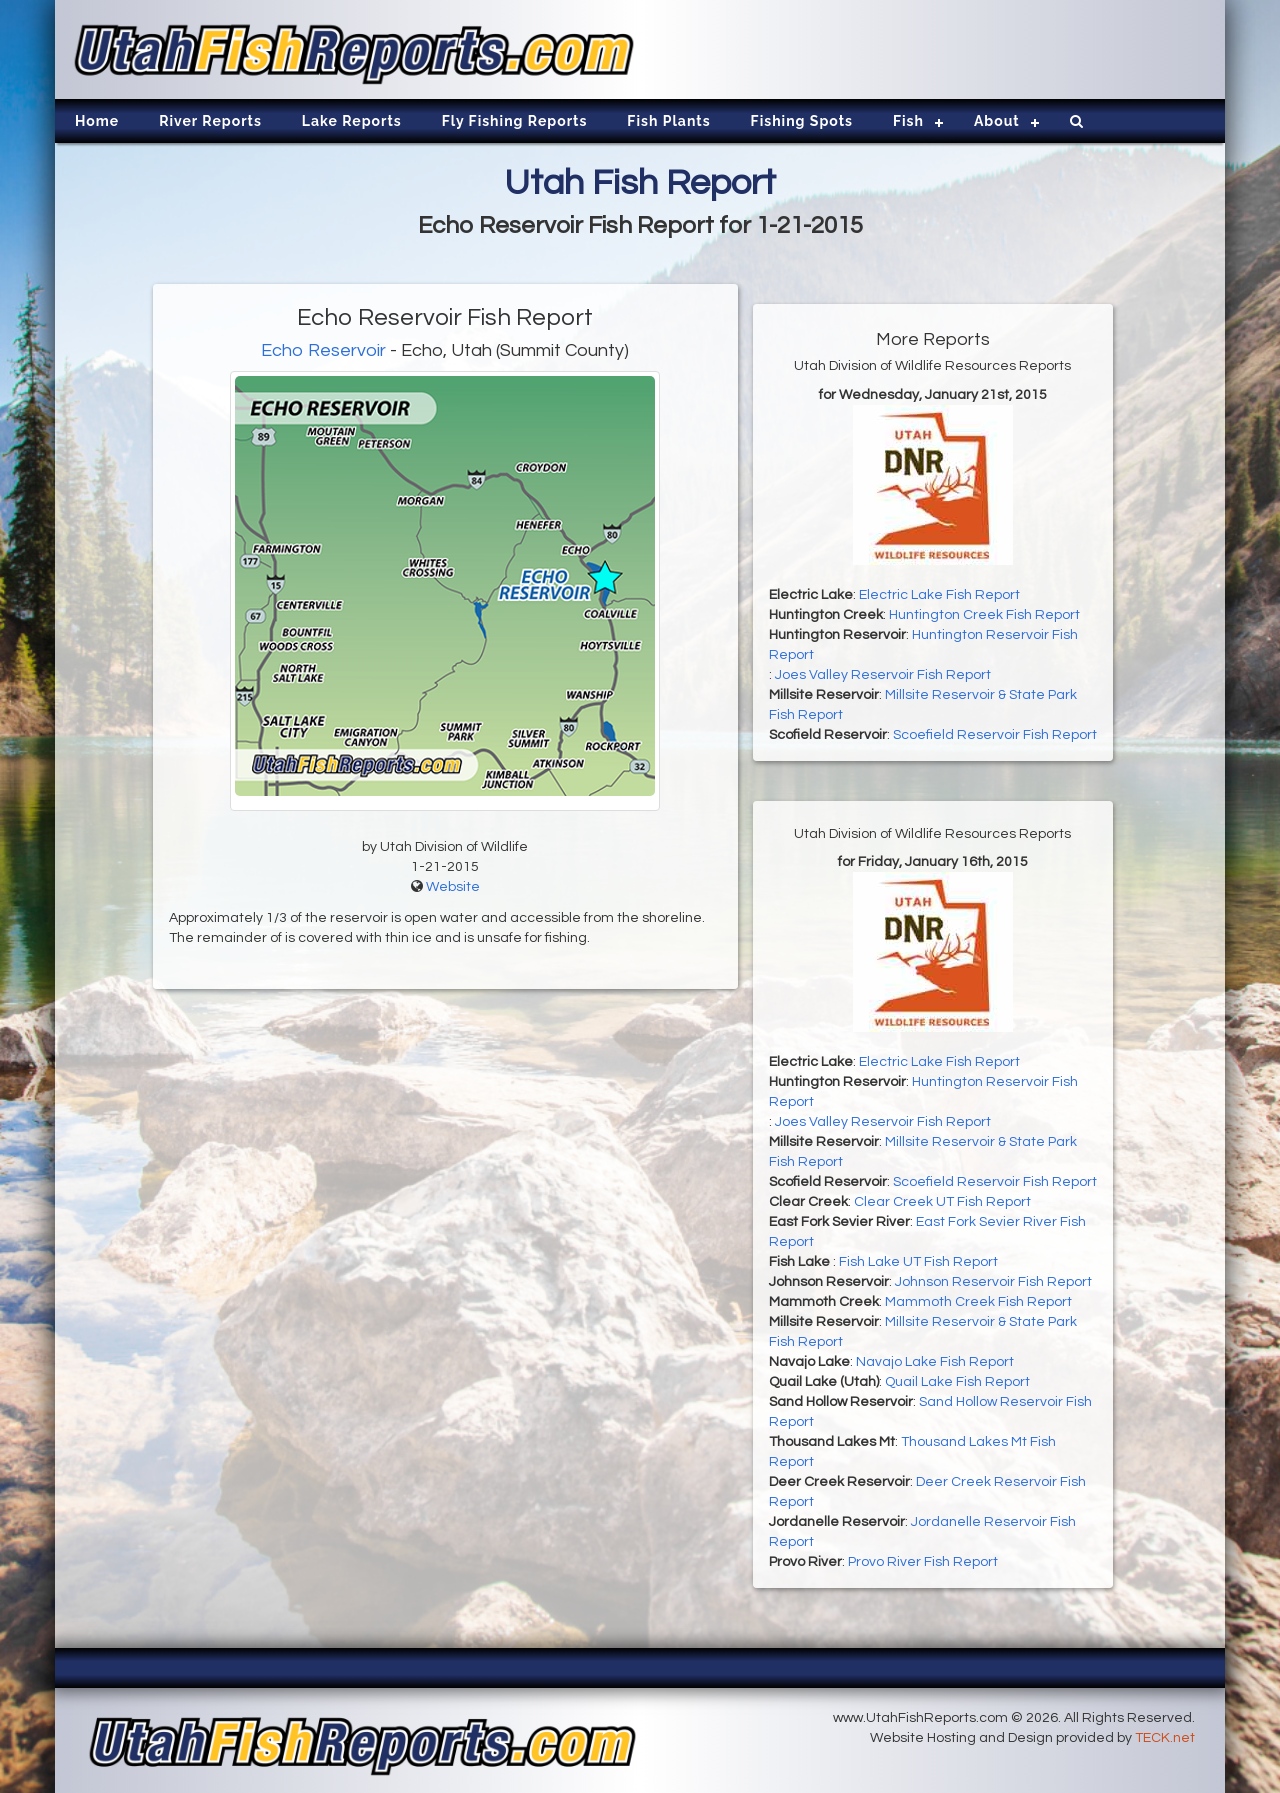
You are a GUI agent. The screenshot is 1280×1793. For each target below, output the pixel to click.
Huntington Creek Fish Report (984, 615)
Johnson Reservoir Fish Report (993, 1282)
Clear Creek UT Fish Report (942, 1202)
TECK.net (1165, 1738)
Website (453, 887)
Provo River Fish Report (923, 1562)
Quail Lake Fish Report (957, 1382)
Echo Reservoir (323, 350)
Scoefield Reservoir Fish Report (995, 735)
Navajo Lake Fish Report (935, 1362)
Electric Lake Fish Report (939, 595)
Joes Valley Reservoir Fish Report (883, 675)
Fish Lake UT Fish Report (918, 1262)
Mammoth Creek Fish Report (978, 1302)
